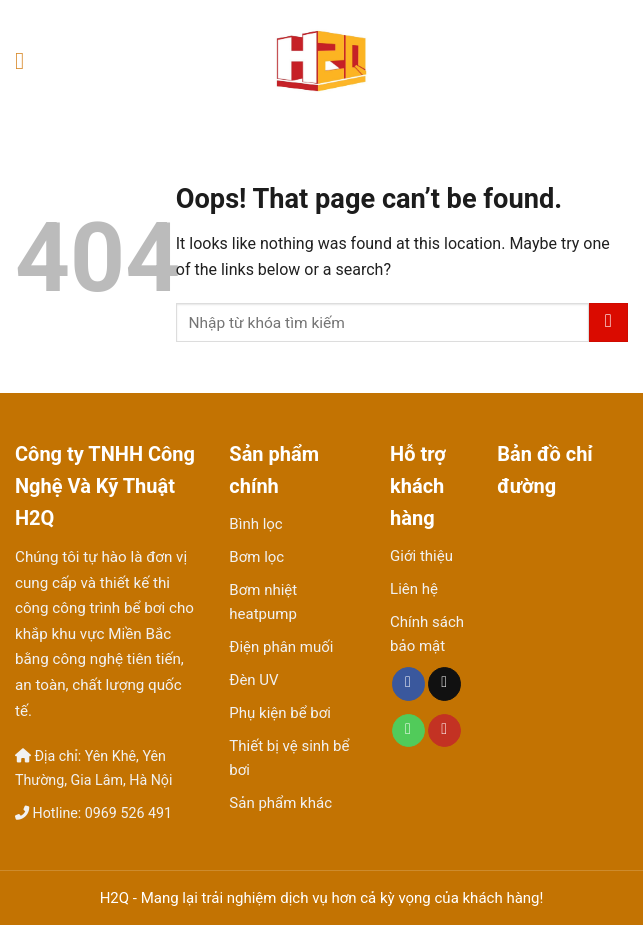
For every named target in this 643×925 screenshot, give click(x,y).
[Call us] (408, 731)
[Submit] (608, 322)
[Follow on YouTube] (444, 731)
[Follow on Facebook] (408, 684)
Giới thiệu (421, 556)
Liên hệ (414, 589)
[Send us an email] (444, 684)
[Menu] (27, 60)
